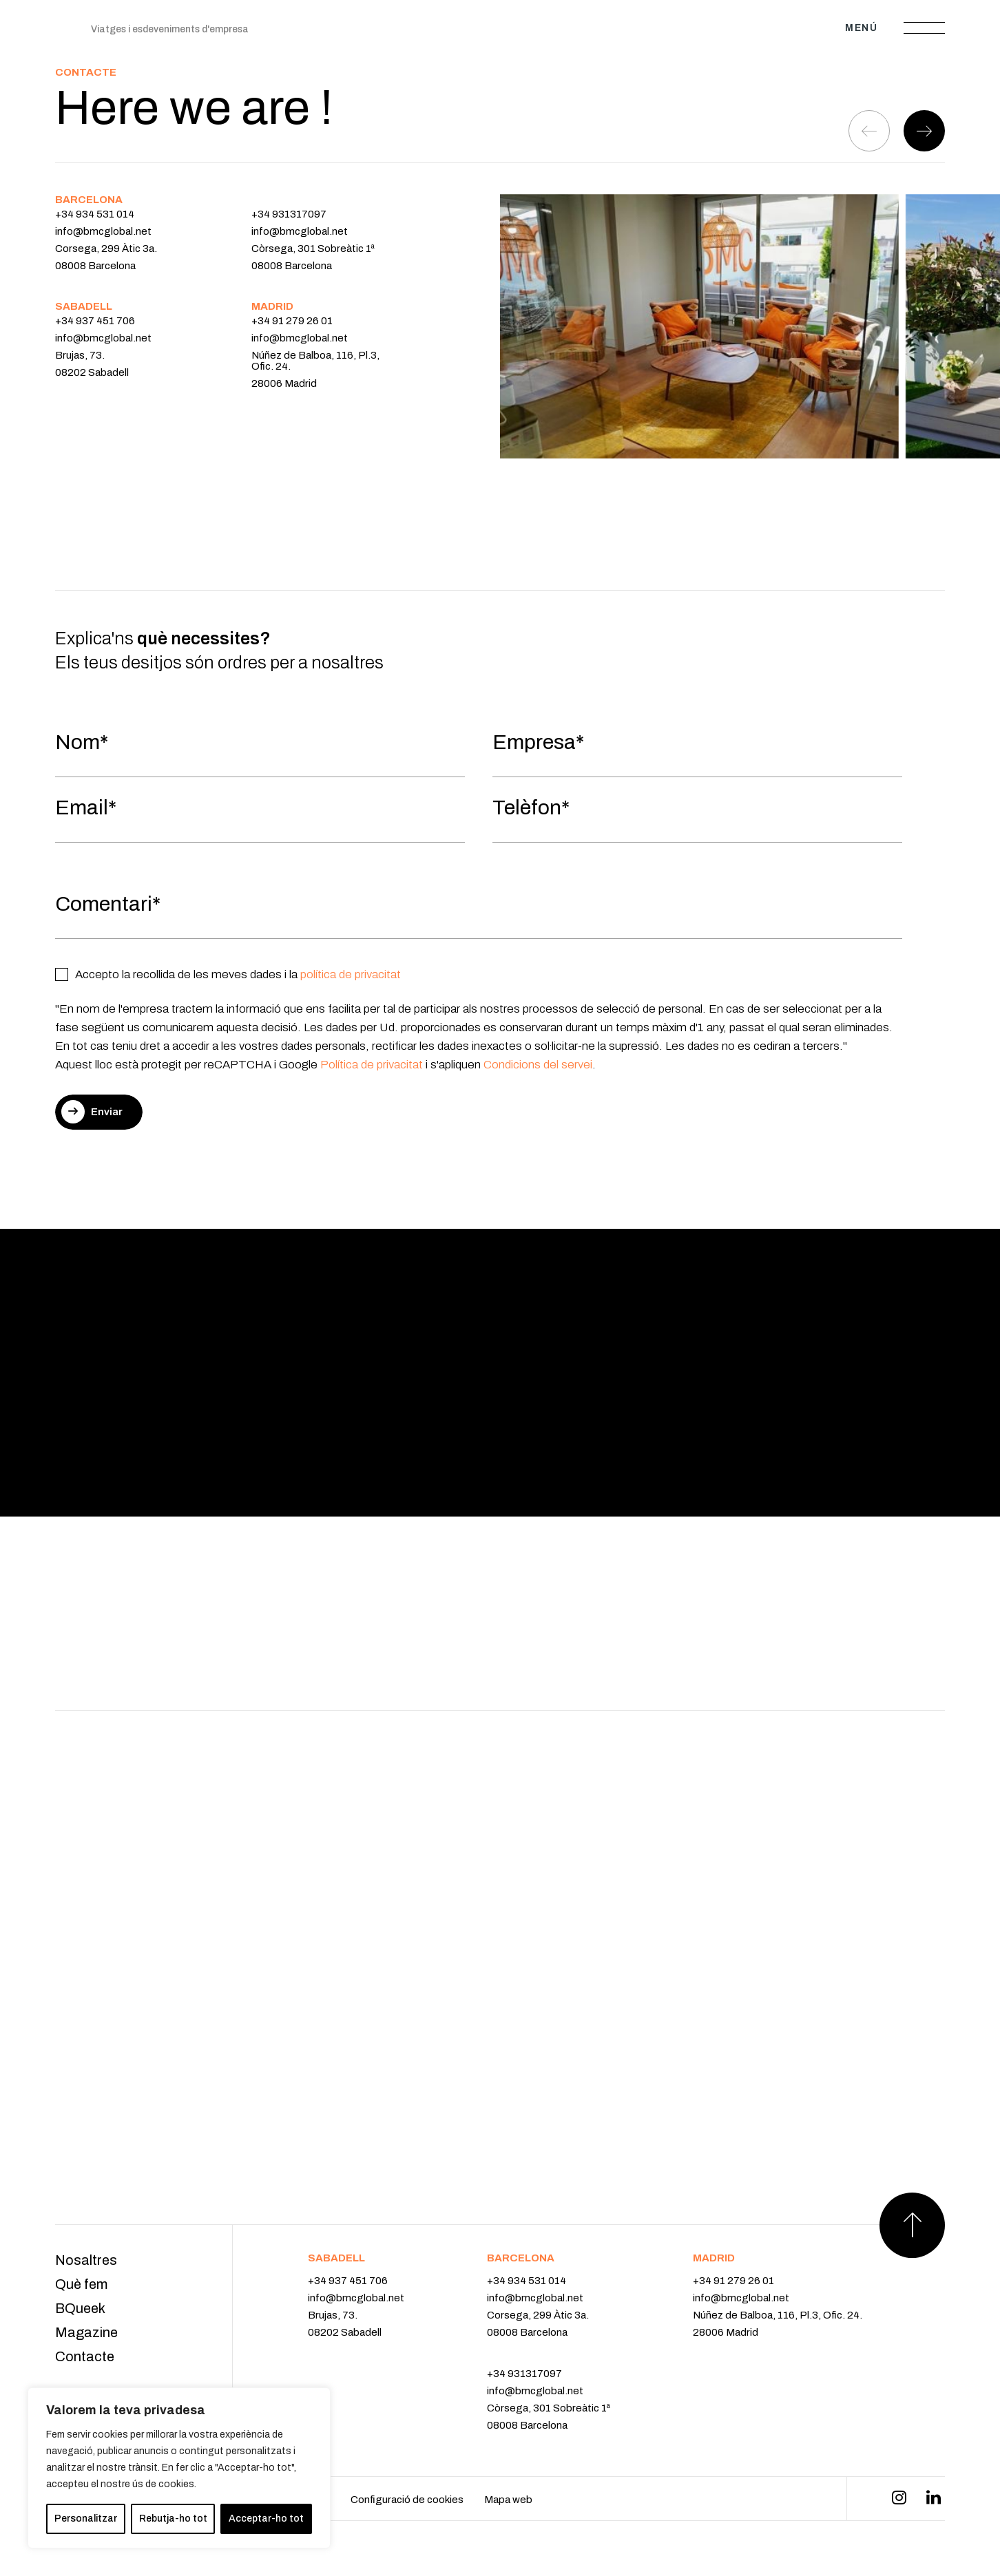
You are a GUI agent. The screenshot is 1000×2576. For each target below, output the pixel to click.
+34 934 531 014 (94, 214)
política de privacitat (350, 974)
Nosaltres (86, 2260)
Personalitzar (85, 2518)
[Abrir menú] (924, 27)
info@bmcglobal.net (103, 231)
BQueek (80, 2308)
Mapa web (508, 2499)
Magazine (86, 2332)
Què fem (81, 2284)
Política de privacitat (371, 1064)
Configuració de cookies (407, 2499)
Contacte (84, 2356)
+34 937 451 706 (95, 320)
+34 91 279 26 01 (292, 320)
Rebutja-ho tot (173, 2518)
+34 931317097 (288, 214)
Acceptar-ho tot (266, 2518)
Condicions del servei (536, 1064)
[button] (924, 130)
